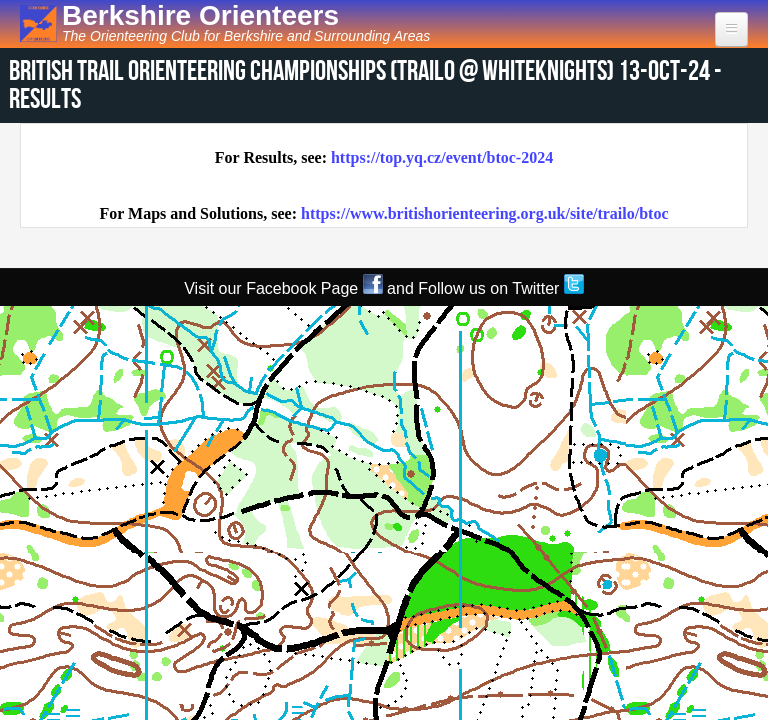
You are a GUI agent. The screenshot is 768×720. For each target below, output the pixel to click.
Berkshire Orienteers (200, 15)
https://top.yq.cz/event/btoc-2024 (442, 157)
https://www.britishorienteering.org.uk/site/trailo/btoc (485, 213)
